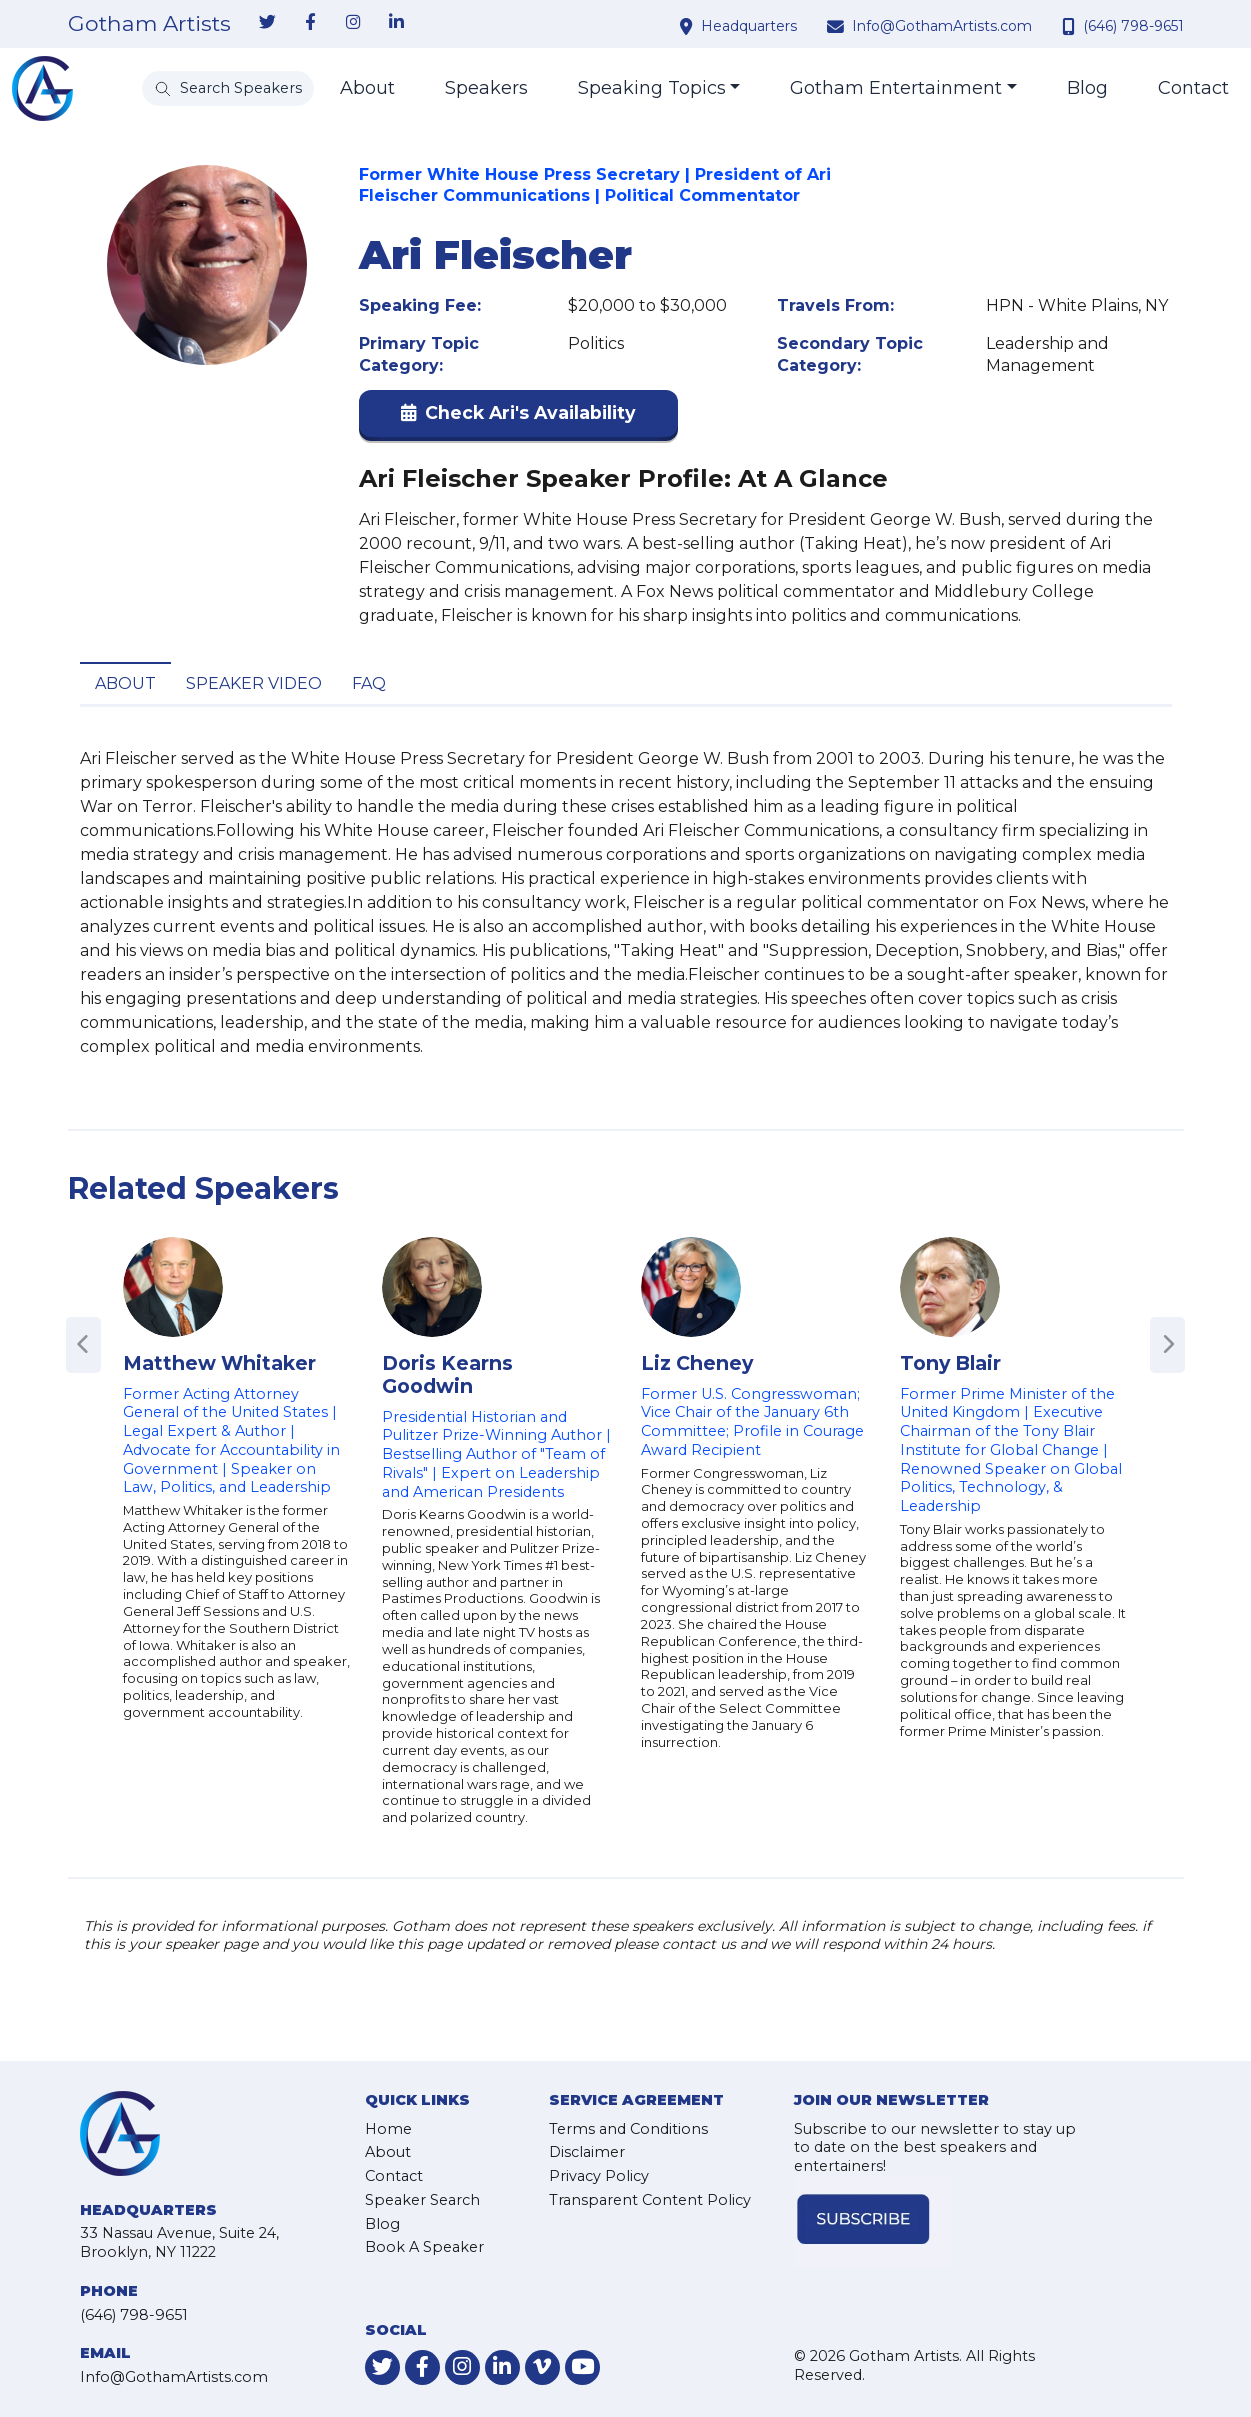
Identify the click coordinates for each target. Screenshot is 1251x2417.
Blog (1087, 88)
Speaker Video (254, 683)
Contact (1193, 88)
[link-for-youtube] (582, 2367)
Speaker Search (422, 2200)
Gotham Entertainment (896, 88)
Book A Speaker (424, 2247)
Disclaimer (587, 2152)
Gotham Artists (149, 24)
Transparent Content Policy (650, 2200)
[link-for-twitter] (268, 23)
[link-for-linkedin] (397, 23)
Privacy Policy (599, 2176)
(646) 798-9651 (1133, 26)
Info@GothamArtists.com (942, 26)
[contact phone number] (1071, 26)
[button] (518, 417)
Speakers (486, 88)
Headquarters (749, 26)
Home (388, 2129)
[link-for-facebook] (311, 23)
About (367, 88)
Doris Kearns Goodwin (447, 1374)
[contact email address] (838, 26)
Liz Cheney (697, 1363)
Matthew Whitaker (219, 1363)
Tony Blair (950, 1363)
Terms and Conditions (628, 2129)
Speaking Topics (652, 88)
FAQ (369, 683)
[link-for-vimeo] (542, 2367)
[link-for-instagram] (354, 23)
